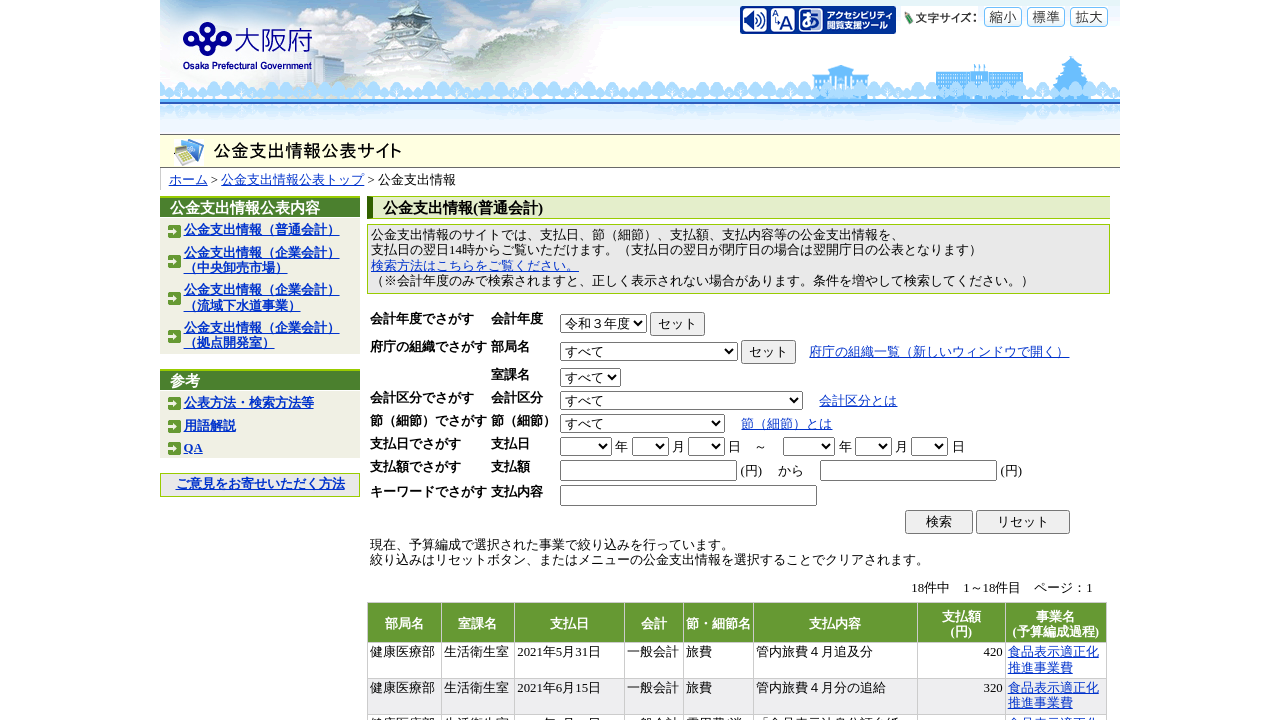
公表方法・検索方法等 (249, 403)
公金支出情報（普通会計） (262, 230)
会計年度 (517, 319)
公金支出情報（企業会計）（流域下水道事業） (262, 297)
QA (193, 448)
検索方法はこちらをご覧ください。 (475, 266)
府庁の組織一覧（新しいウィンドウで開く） (939, 352)
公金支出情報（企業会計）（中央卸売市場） (262, 260)
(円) (751, 471)
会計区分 (517, 398)
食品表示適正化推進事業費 (1053, 659)
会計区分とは (858, 401)
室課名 (510, 375)
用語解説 (210, 426)
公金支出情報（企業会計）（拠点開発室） (262, 335)
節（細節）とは (786, 424)
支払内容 (517, 492)
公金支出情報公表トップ (292, 180)
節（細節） (523, 421)
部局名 (510, 347)
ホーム (188, 180)
